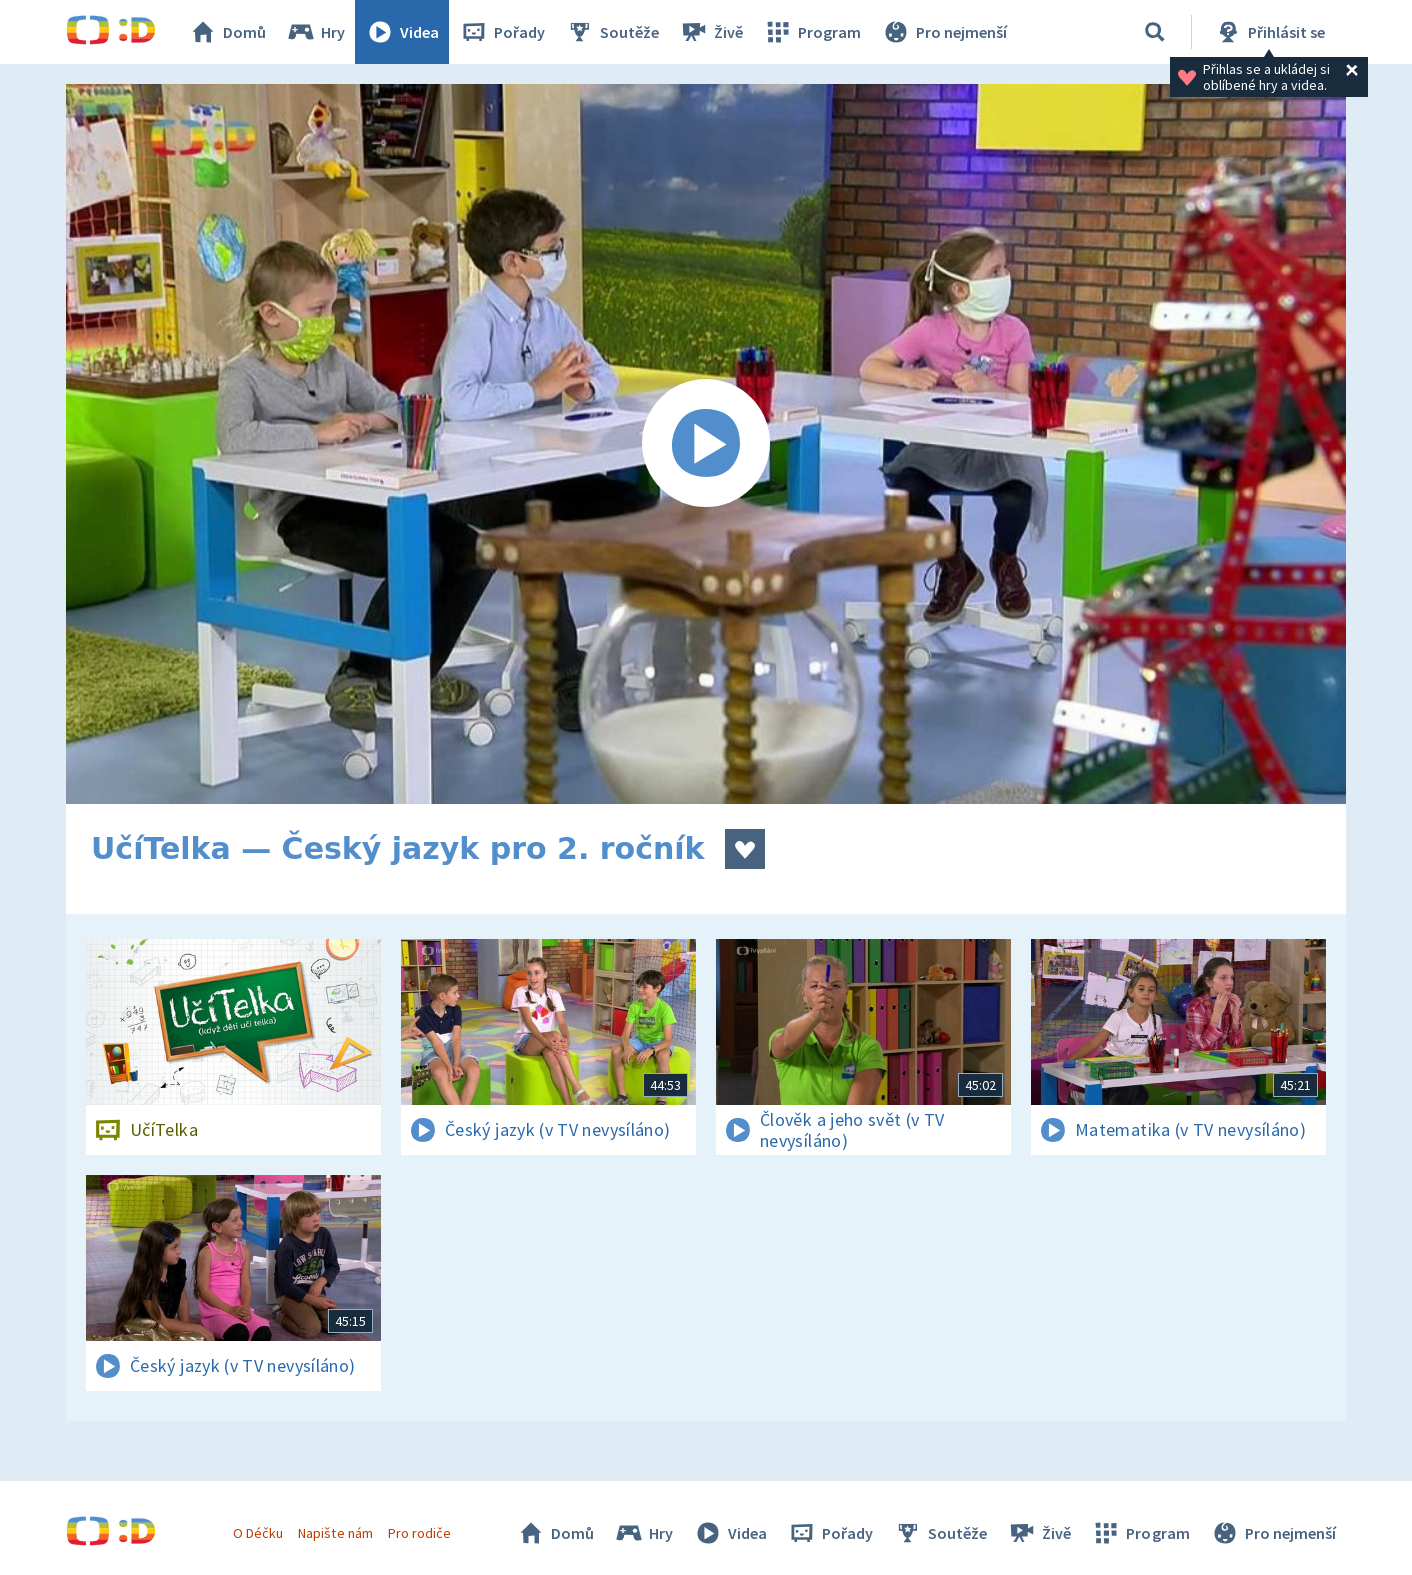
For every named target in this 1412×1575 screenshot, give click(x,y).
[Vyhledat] (1155, 32)
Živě (711, 32)
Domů (227, 32)
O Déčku (258, 1533)
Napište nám (335, 1533)
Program (812, 32)
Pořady (502, 32)
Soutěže (612, 32)
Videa (402, 32)
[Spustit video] (706, 444)
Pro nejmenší (944, 32)
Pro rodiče (419, 1533)
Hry (315, 32)
